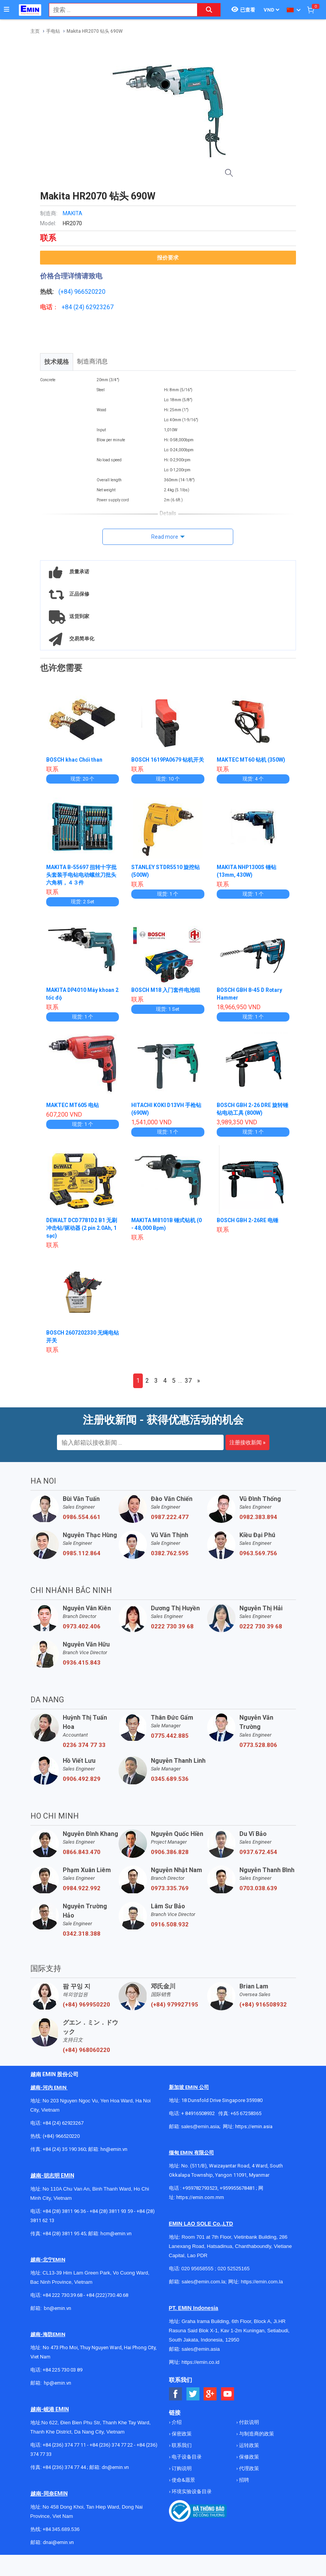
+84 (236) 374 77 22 (111, 2452)
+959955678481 (238, 2196)
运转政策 (248, 2453)
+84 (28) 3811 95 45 (64, 2241)
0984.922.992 (81, 1896)
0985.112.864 (81, 1561)
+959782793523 (199, 2196)
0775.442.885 (170, 1743)
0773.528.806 (258, 1752)
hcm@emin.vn (116, 2241)
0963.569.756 (258, 1561)
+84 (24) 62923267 (63, 2131)
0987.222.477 (170, 1524)
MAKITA (72, 213)
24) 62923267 (94, 307)
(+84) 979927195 (174, 2012)
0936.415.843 (81, 1670)
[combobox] (119, 10)
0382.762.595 (170, 1561)
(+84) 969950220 (86, 2012)
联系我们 (181, 2453)
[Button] (6, 9)
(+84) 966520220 (61, 2144)
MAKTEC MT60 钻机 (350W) (251, 760)
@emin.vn (60, 2390)
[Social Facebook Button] (175, 2402)
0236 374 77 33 (84, 1752)
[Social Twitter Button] (193, 2402)
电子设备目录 (186, 2464)
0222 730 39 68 (172, 1634)
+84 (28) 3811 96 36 (64, 2219)
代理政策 (248, 2476)
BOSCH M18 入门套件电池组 (166, 998)
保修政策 (248, 2464)
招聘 (243, 2488)
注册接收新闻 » (247, 1450)
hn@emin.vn (113, 2157)
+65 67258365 (246, 2121)
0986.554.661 (81, 1524)
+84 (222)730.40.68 (107, 2303)
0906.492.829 (81, 1786)
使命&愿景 (183, 2488)
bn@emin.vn (57, 2316)
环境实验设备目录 (191, 2499)
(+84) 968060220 (86, 2057)
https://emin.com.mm (200, 2205)
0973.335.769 (170, 1896)
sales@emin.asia (200, 2134)
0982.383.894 (258, 1524)
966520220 (89, 291)
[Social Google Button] (210, 2402)
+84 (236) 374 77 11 (64, 2452)
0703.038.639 (258, 1896)
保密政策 (181, 2441)
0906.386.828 (170, 1859)
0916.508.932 (170, 1932)
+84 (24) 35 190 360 (64, 2157)
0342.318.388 (81, 1941)
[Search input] (119, 10)
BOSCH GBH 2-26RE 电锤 (248, 1228)
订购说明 (181, 2476)
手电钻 (53, 31)
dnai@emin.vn (58, 2550)
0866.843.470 (81, 1859)
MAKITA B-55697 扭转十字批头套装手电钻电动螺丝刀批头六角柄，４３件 (81, 882)
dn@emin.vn (115, 2475)
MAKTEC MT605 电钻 (73, 1113)
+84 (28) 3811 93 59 (111, 2219)
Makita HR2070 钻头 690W (95, 31)
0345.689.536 (170, 1786)
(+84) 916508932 (263, 2012)
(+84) (66, 291)
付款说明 (248, 2430)
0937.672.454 (258, 1859)
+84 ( (68, 307)
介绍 (176, 2430)
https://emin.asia (254, 2134)
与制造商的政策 (256, 2441)
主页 (35, 31)
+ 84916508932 (198, 2121)
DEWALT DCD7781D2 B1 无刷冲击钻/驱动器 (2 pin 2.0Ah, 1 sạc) (82, 1235)
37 (188, 1388)
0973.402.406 (81, 1634)
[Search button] (209, 10)
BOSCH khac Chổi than (74, 760)
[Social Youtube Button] (227, 2402)
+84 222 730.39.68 (63, 2303)
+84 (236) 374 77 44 (64, 2475)
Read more (164, 537)
